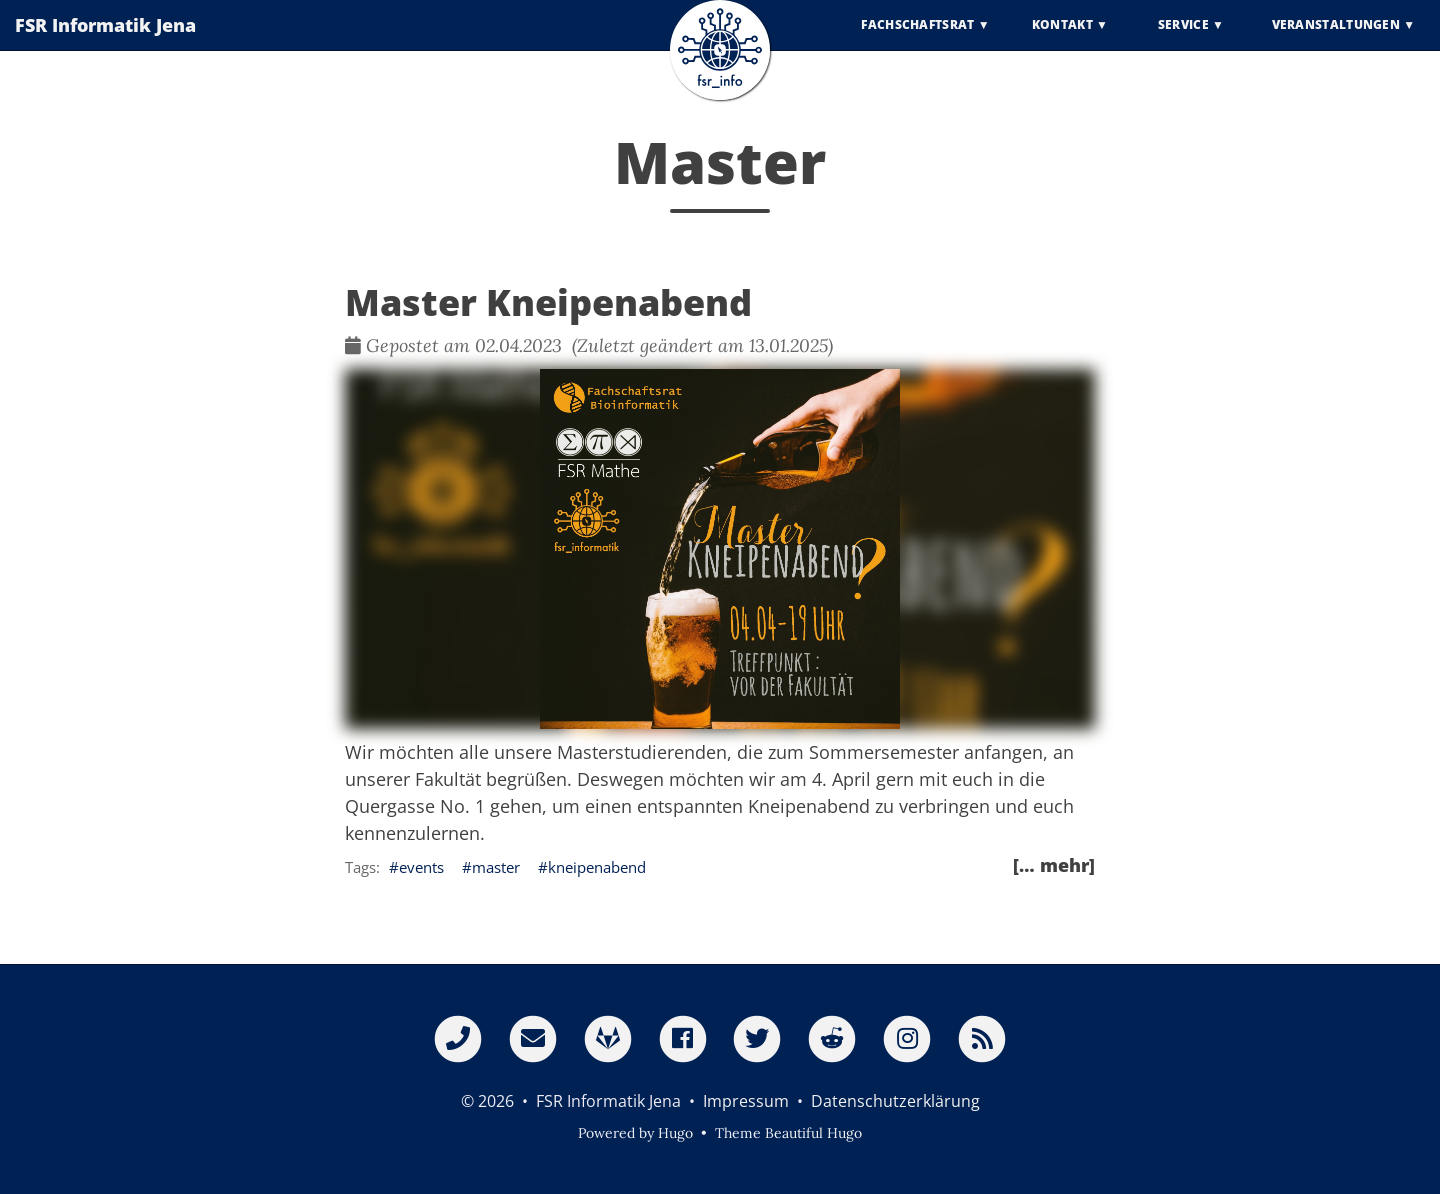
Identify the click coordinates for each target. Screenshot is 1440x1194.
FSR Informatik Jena (105, 40)
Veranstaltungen (1336, 39)
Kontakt (1062, 39)
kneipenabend (597, 867)
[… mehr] (1054, 865)
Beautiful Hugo (813, 1133)
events (421, 867)
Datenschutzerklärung (895, 1101)
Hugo (675, 1133)
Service (1183, 39)
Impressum (746, 1101)
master (496, 867)
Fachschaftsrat (917, 39)
